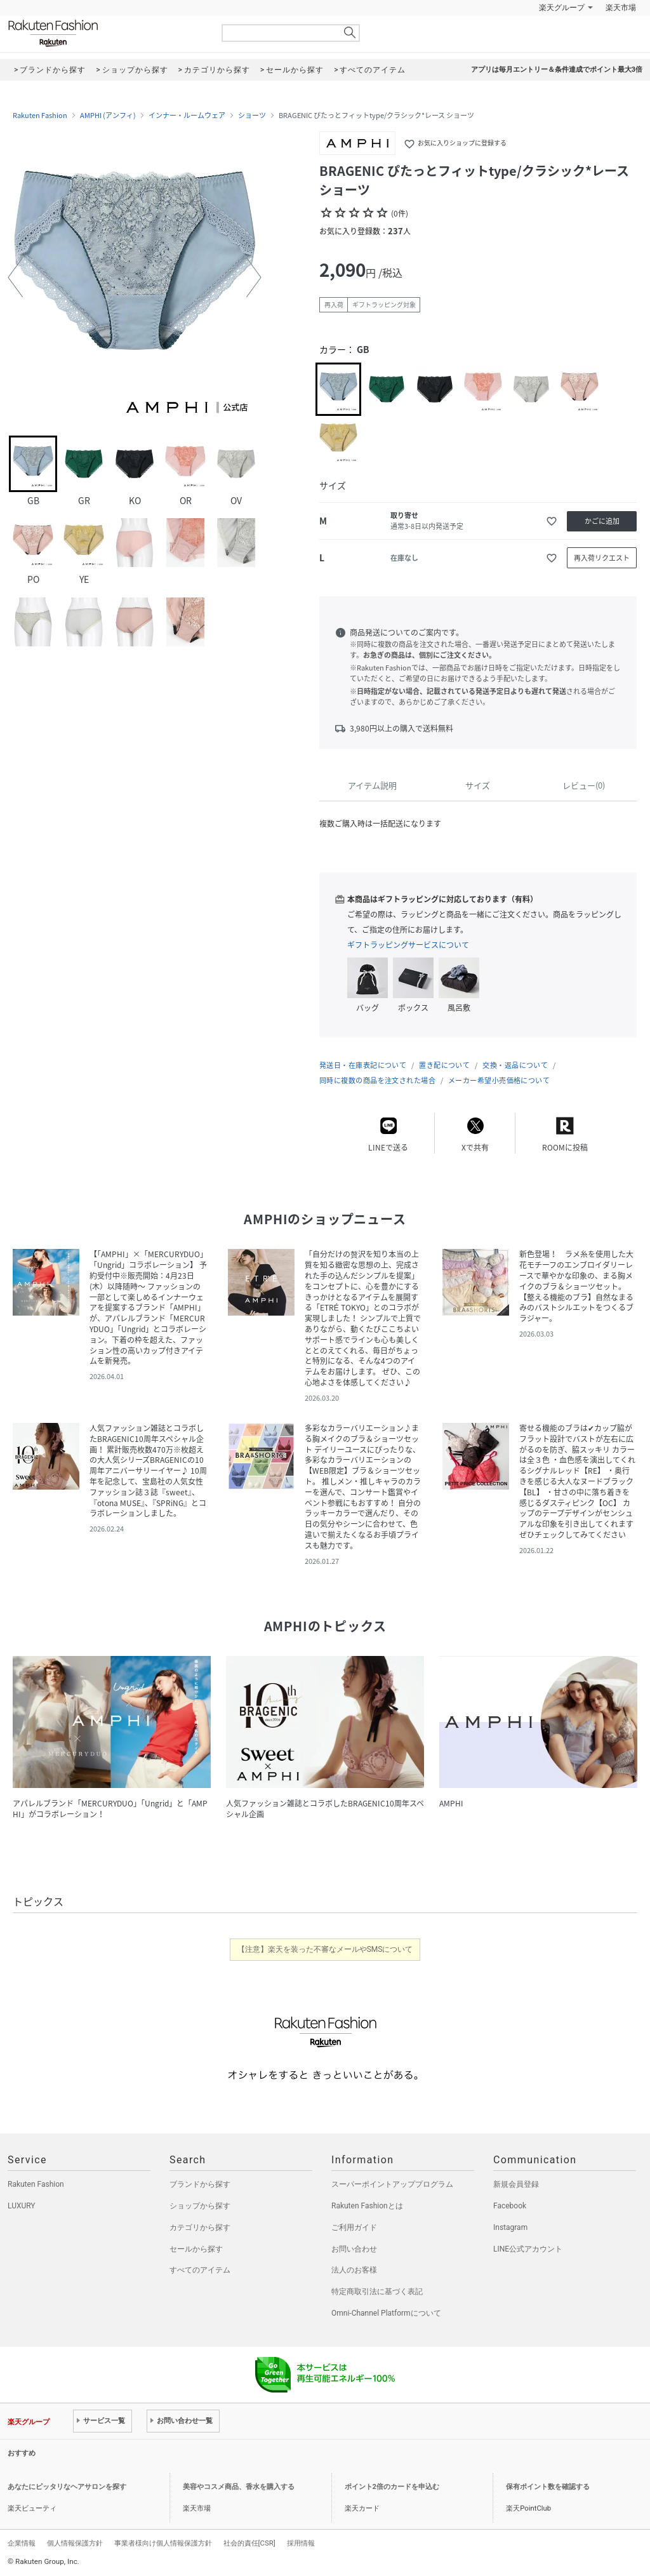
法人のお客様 (354, 2270)
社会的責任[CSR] (249, 2543)
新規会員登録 (516, 2184)
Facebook (509, 2205)
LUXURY (22, 2205)
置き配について (444, 1065)
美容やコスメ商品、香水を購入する (239, 2487)
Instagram (510, 2227)
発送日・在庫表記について (362, 1065)
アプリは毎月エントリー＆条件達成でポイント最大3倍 (556, 69)
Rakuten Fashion (106, 33)
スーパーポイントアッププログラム (392, 2184)
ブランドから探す (199, 2184)
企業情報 (22, 2543)
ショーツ (252, 115)
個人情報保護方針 (75, 2543)
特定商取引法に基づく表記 (377, 2291)
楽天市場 (621, 7)
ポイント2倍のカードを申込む (392, 2487)
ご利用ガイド (354, 2227)
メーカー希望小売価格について (499, 1080)
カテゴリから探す (199, 2227)
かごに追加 (602, 521)
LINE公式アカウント (527, 2249)
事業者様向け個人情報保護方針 (163, 2543)
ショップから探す (199, 2205)
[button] (15, 277)
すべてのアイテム (199, 2270)
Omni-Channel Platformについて (386, 2313)
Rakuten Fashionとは (367, 2205)
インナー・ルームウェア (187, 115)
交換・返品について (515, 1065)
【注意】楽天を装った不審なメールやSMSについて (325, 1949)
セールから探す (196, 2249)
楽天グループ (562, 7)
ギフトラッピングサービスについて (408, 945)
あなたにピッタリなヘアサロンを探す (67, 2487)
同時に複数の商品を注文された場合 (377, 1080)
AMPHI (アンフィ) (108, 115)
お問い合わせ (354, 2249)
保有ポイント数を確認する (548, 2487)
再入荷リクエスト (602, 557)
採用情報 (301, 2543)
